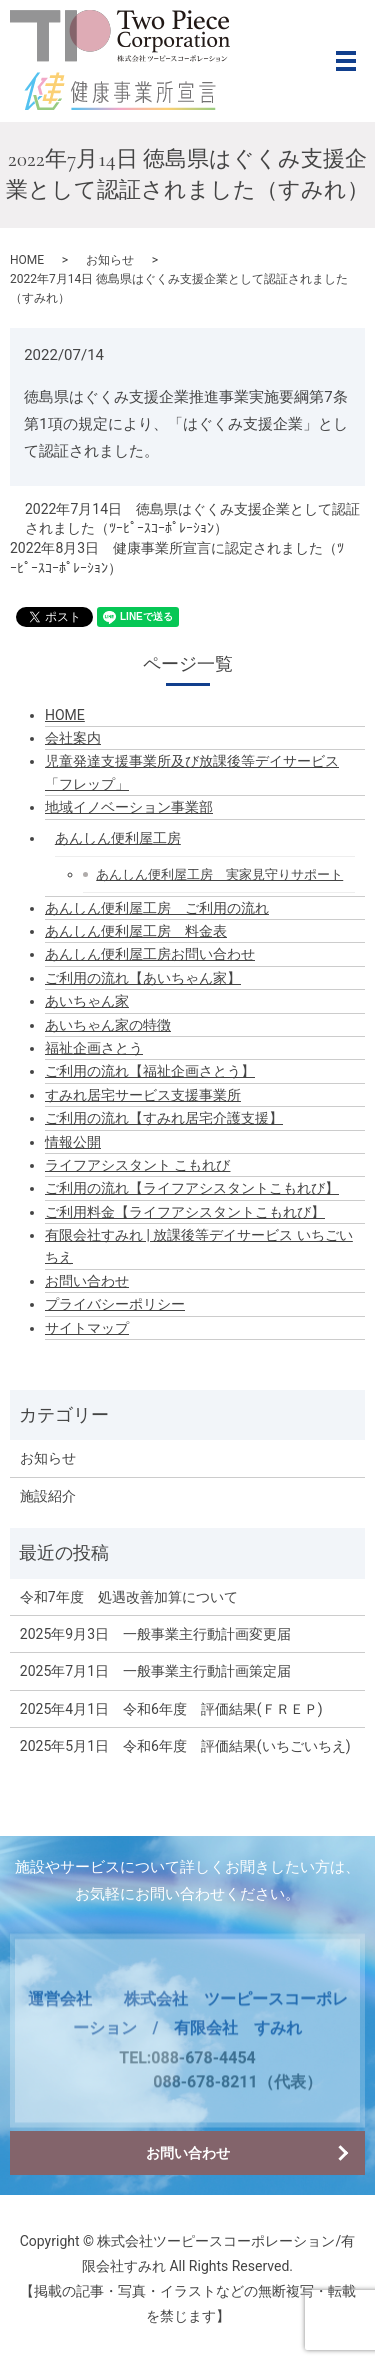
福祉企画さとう (94, 1048)
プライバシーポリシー (115, 1304)
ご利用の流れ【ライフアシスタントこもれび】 (192, 1188)
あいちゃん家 (87, 1001)
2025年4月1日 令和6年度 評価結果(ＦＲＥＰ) (171, 1709)
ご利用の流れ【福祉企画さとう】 (150, 1071)
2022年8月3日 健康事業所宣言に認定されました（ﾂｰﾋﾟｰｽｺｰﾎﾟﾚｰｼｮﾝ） (177, 558)
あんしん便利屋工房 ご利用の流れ (157, 908)
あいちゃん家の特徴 (108, 1025)
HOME (27, 260)
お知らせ (110, 260)
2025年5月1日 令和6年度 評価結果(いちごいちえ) (185, 1746)
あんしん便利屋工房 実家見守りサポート (219, 874)
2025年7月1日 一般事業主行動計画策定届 (155, 1671)
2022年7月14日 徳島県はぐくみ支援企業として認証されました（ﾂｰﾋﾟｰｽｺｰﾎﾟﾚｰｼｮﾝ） (192, 519)
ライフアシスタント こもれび (137, 1165)
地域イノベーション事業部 (129, 807)
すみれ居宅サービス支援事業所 (143, 1095)
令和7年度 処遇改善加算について (129, 1597)
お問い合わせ (87, 1281)
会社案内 (73, 738)
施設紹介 (48, 1496)
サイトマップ (87, 1328)
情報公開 (73, 1142)
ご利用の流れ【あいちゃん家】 (143, 978)
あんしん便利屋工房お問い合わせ (150, 954)
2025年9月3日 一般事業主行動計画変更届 (155, 1634)
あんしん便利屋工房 (118, 838)
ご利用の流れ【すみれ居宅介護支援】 (164, 1118)
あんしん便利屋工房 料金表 (136, 931)
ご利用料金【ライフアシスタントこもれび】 (185, 1212)
